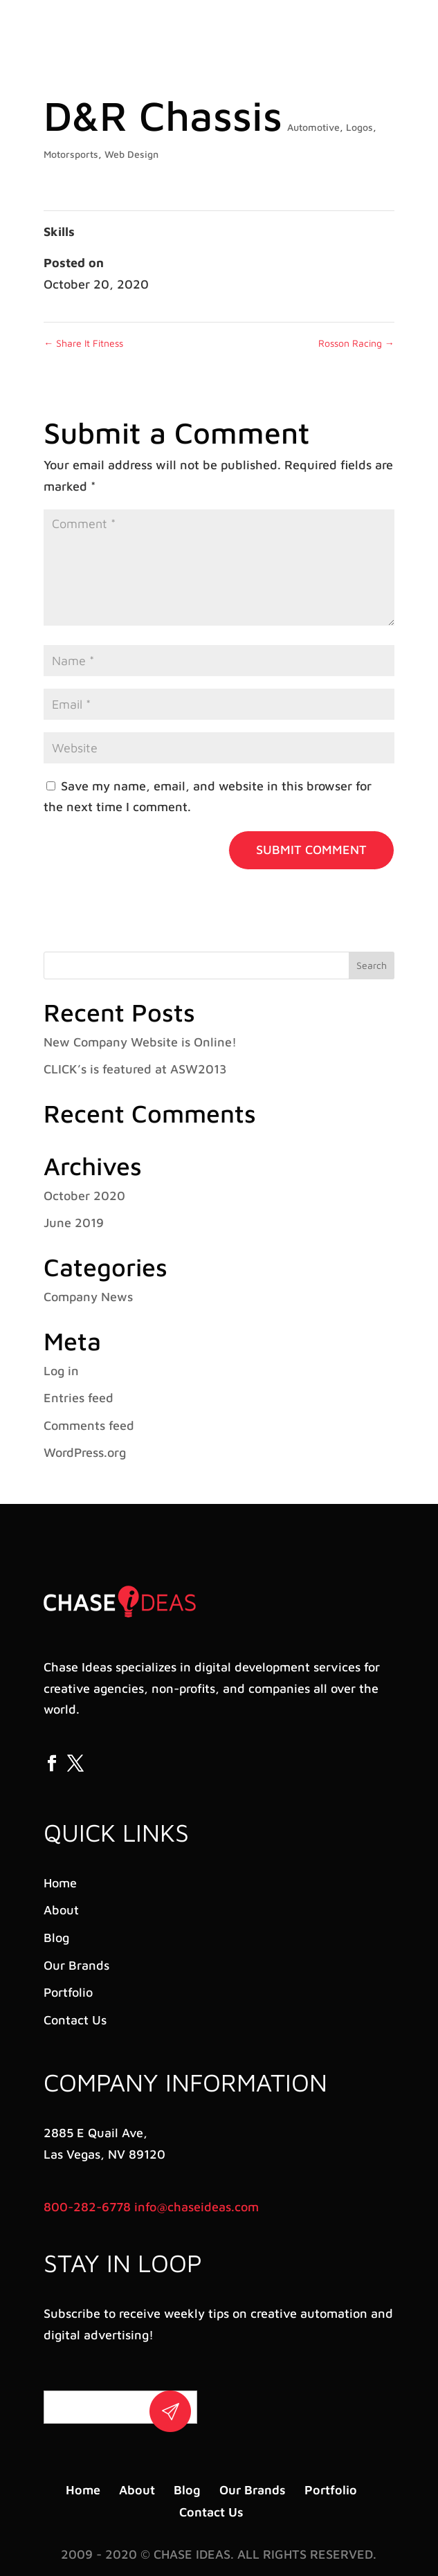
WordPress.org (85, 1452)
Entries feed (78, 1397)
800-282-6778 (87, 2206)
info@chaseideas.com (196, 2206)
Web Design (131, 154)
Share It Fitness (83, 343)
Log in (61, 1370)
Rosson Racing (356, 343)
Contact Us (75, 2020)
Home (60, 1883)
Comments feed (89, 1425)
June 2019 (74, 1222)
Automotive (313, 127)
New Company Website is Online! (140, 1042)
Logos (359, 127)
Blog (56, 1937)
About (61, 1910)
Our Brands (76, 1965)
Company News (88, 1296)
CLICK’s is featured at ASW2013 (135, 1069)
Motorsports (71, 154)
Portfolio (68, 1992)
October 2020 (84, 1195)
